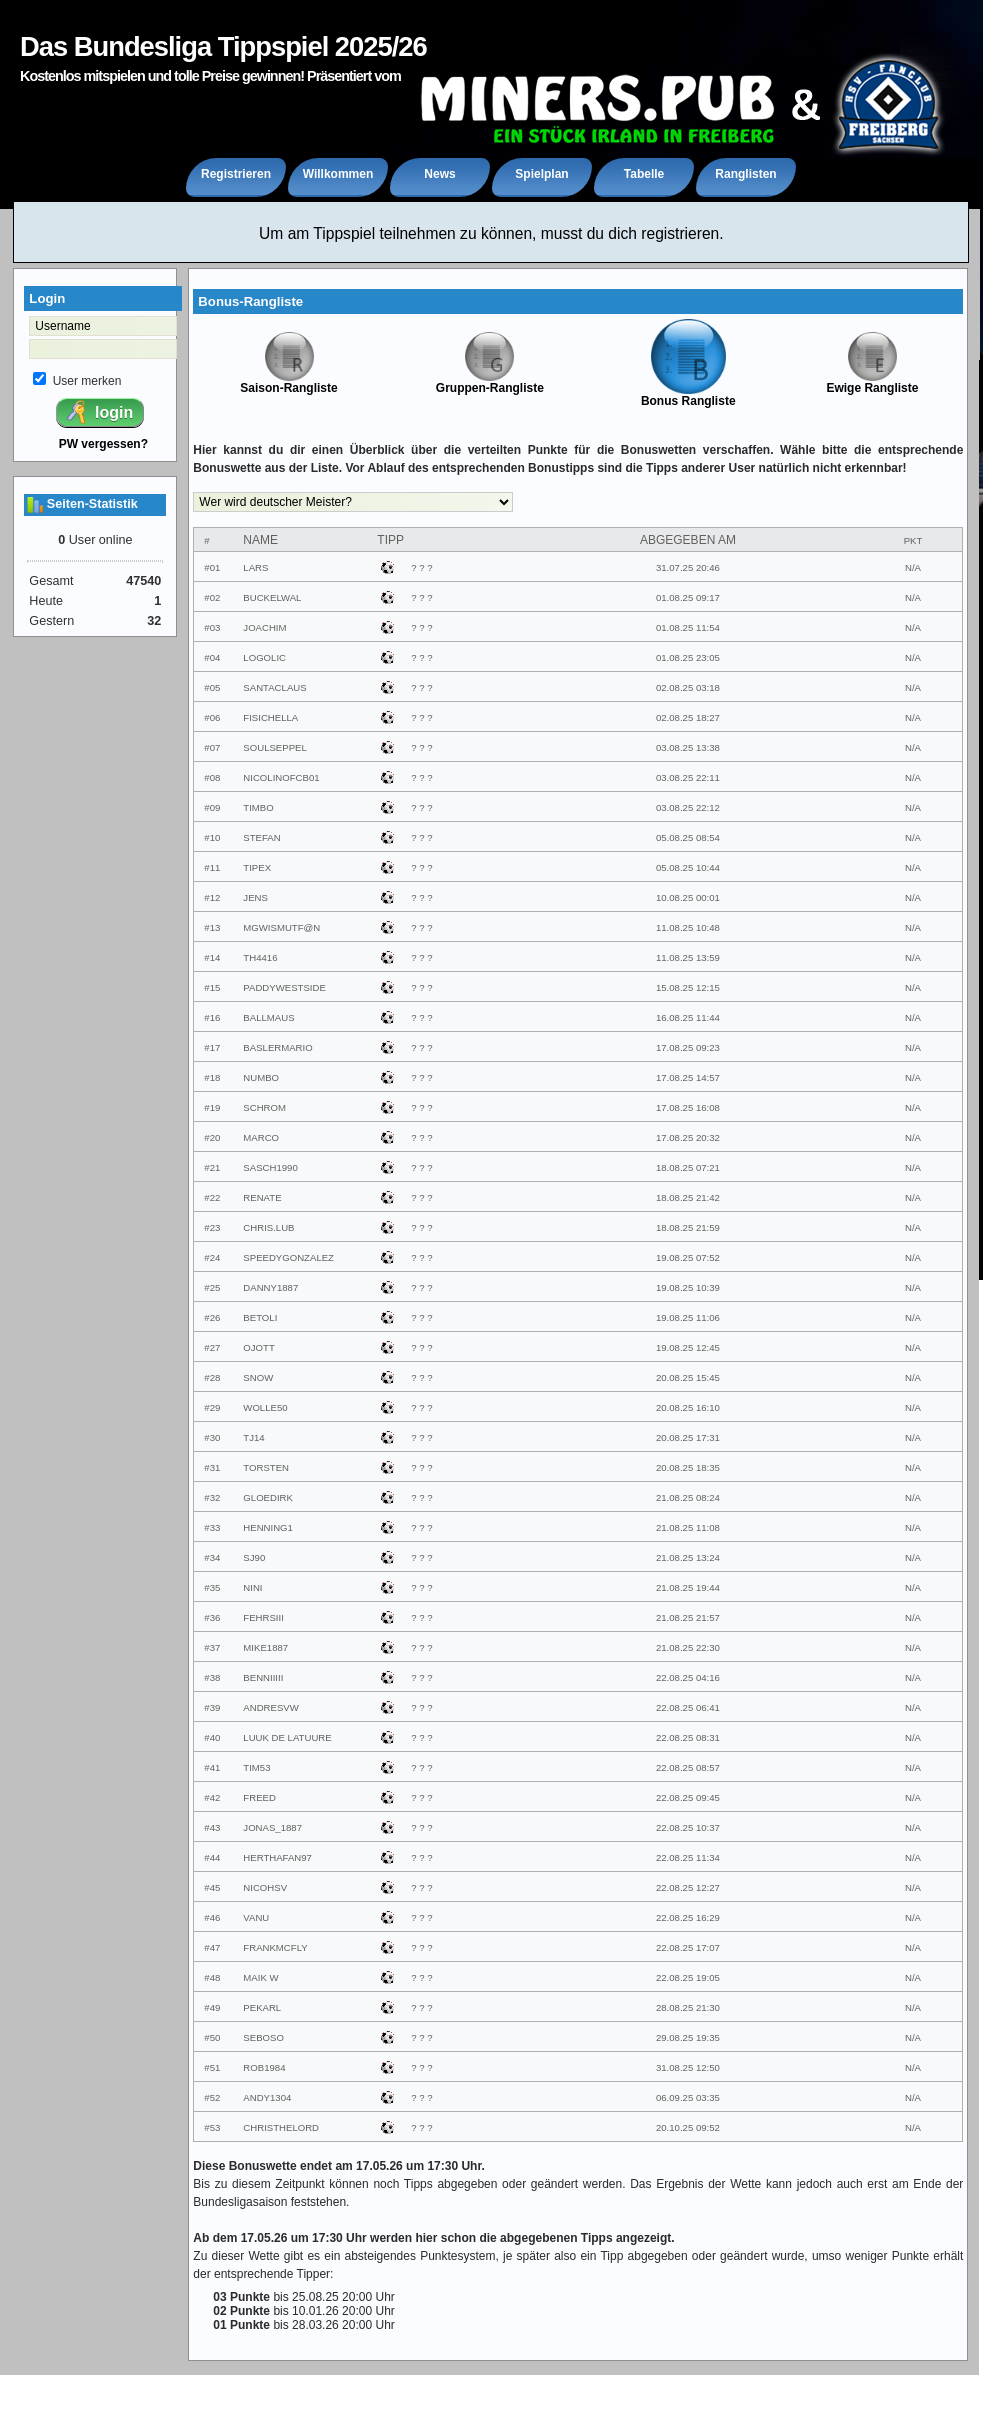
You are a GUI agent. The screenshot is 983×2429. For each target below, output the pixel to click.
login (99, 412)
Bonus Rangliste (688, 395)
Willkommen (338, 174)
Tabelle (644, 174)
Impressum (491, 2394)
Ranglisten (745, 174)
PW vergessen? (103, 444)
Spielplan (541, 174)
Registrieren (236, 174)
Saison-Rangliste (288, 382)
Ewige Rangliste (872, 382)
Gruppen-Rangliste (490, 382)
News (439, 174)
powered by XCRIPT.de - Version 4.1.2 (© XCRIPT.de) (491, 2414)
